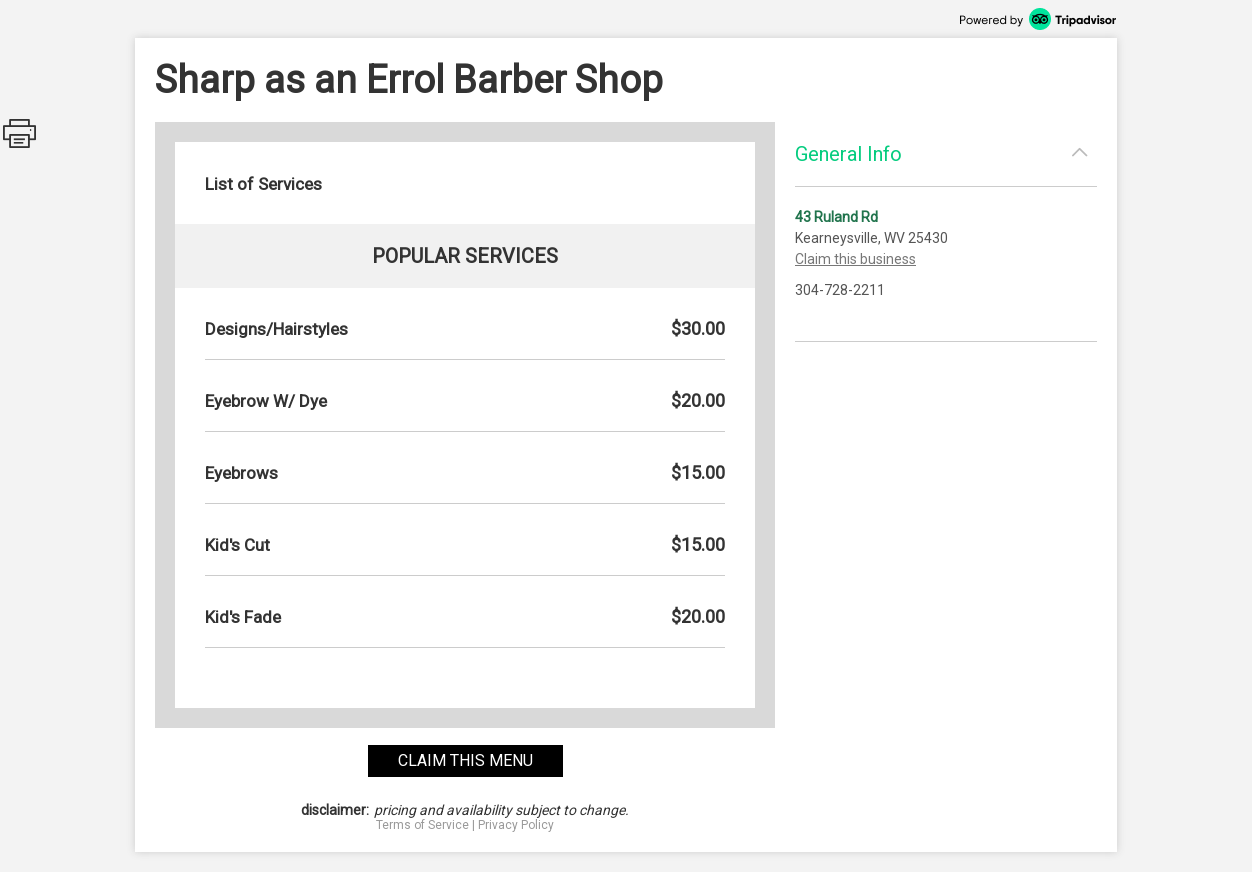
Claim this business (855, 259)
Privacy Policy (516, 825)
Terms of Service (422, 825)
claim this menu (465, 760)
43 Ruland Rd (836, 217)
